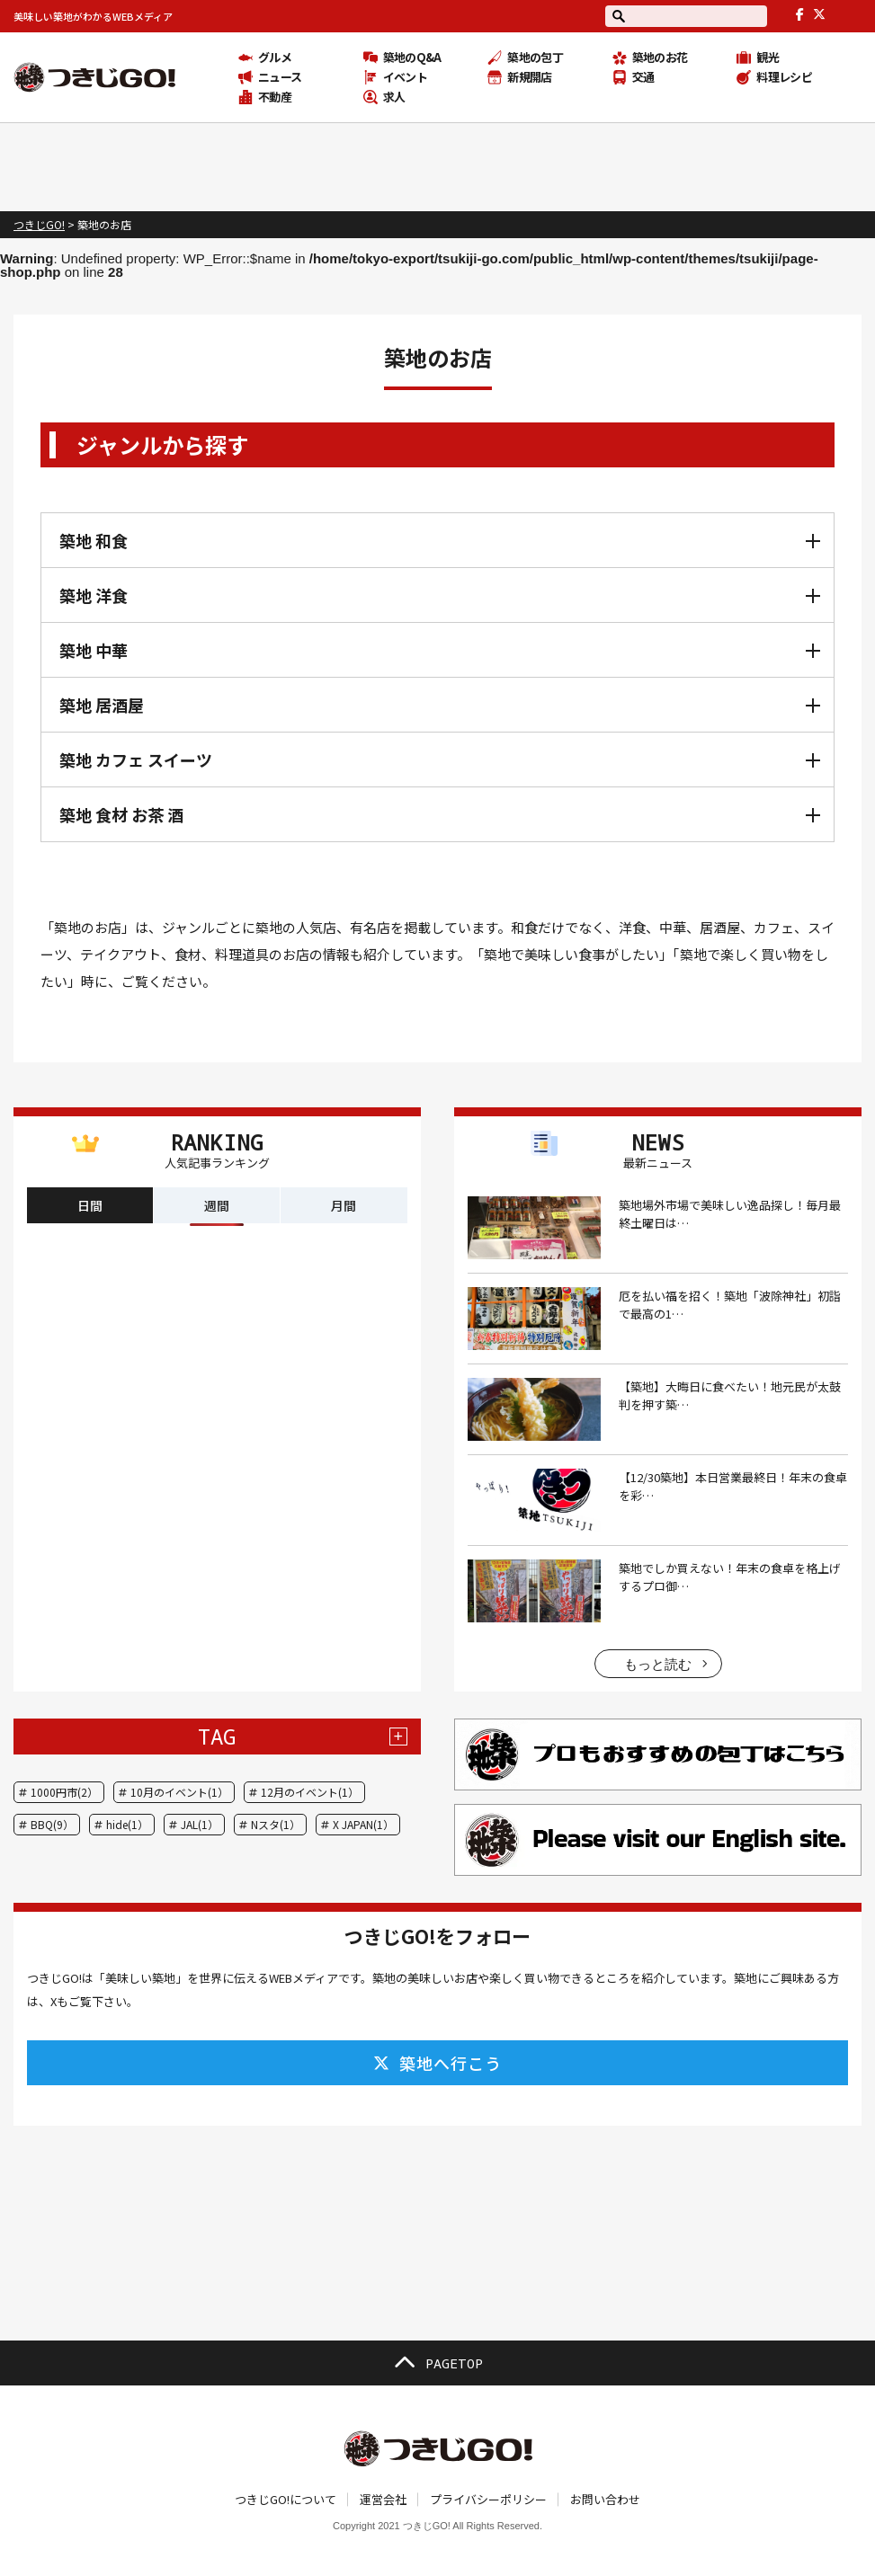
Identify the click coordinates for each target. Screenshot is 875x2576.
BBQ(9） (52, 1824)
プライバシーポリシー (488, 2499)
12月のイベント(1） (310, 1791)
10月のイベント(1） (179, 1791)
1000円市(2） (64, 1791)
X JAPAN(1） (363, 1824)
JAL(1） (200, 1824)
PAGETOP (438, 2362)
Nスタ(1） (275, 1824)
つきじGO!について (285, 2499)
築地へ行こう (437, 2062)
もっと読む (658, 1664)
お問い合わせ (605, 2499)
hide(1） (127, 1824)
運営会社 (383, 2499)
